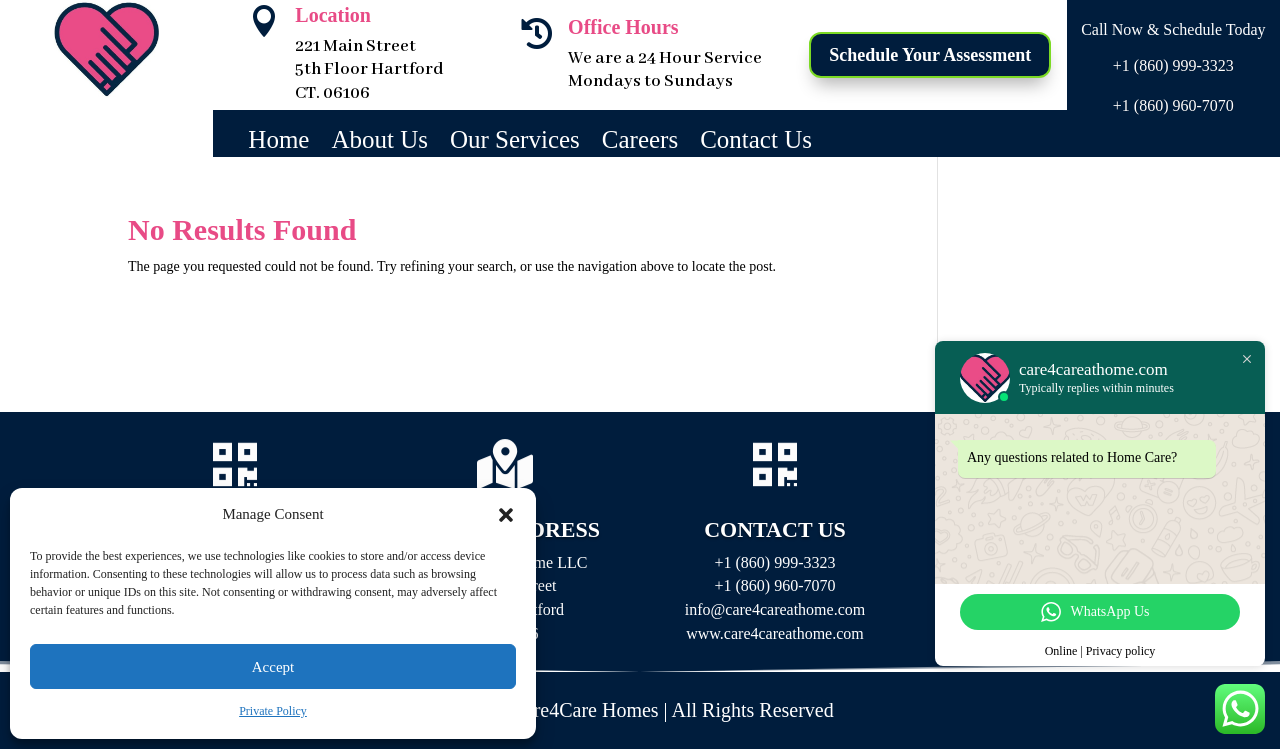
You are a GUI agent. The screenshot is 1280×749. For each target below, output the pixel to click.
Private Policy (273, 711)
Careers (640, 143)
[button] (506, 515)
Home (278, 143)
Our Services (515, 143)
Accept (273, 667)
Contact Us (756, 143)
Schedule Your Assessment (930, 55)
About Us (379, 143)
